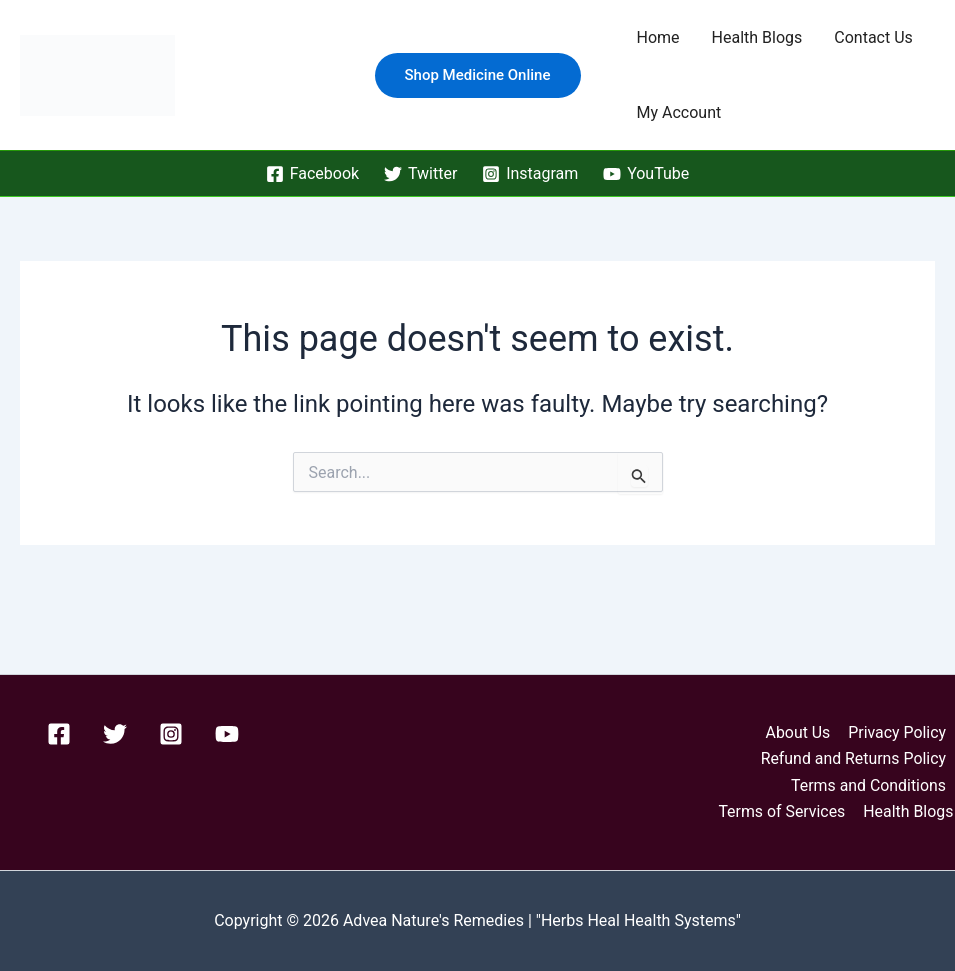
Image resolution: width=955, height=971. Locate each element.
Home (658, 37)
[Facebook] (312, 174)
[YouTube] (646, 174)
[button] (478, 75)
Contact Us (873, 37)
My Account (679, 112)
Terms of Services (784, 811)
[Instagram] (530, 174)
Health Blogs (757, 37)
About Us (799, 731)
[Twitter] (421, 174)
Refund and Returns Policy (853, 758)
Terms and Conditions (869, 784)
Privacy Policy (898, 731)
